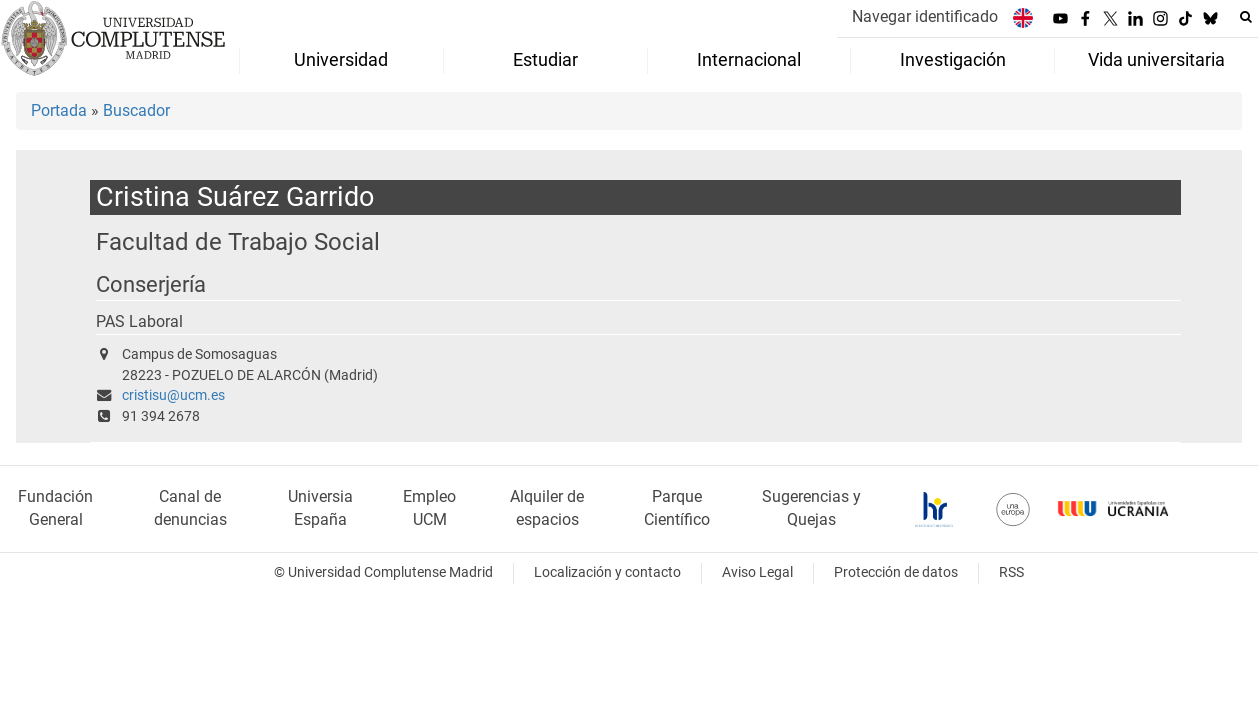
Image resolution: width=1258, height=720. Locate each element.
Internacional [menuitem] (749, 60)
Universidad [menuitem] (341, 60)
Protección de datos (896, 572)
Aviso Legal (757, 572)
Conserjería (151, 284)
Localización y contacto (607, 572)
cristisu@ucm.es (173, 395)
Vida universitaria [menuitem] (1156, 60)
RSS (1011, 572)
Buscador (136, 110)
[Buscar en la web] (1246, 17)
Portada (59, 110)
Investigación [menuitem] (953, 60)
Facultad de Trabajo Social (238, 241)
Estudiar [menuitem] (545, 60)
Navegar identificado (925, 16)
